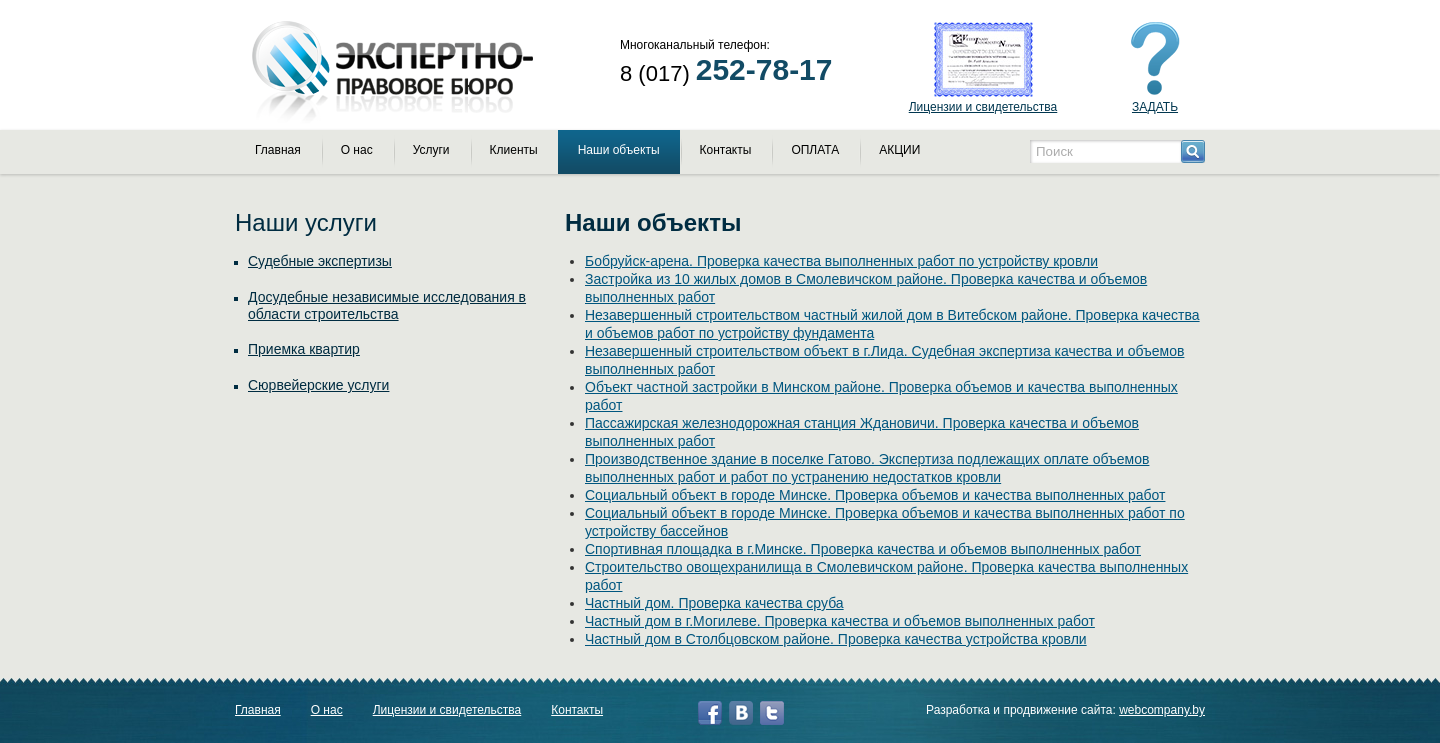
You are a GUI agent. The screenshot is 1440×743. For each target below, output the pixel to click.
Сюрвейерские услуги (318, 385)
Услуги (431, 150)
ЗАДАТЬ (1155, 107)
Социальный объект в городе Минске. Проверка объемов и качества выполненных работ (875, 495)
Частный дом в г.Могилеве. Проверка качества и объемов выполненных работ (840, 621)
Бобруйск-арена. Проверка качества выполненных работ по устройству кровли (841, 261)
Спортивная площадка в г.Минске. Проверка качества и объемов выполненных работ (863, 549)
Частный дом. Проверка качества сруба (714, 603)
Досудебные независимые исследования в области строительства (387, 305)
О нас (357, 150)
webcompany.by (1162, 710)
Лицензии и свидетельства (983, 107)
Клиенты (514, 150)
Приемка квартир (304, 349)
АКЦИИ (899, 150)
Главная (278, 150)
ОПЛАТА (815, 150)
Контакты (726, 150)
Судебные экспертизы (320, 261)
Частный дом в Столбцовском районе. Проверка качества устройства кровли (836, 639)
